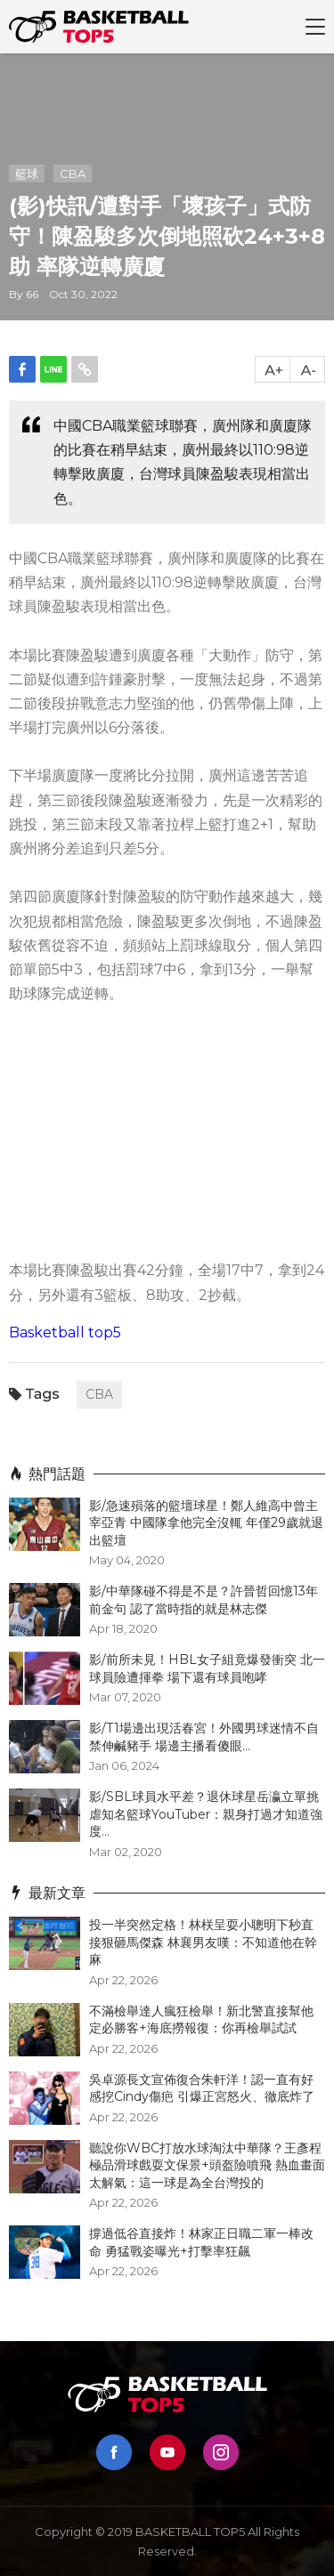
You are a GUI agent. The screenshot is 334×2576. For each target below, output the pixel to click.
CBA (73, 173)
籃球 (26, 173)
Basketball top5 (65, 1332)
